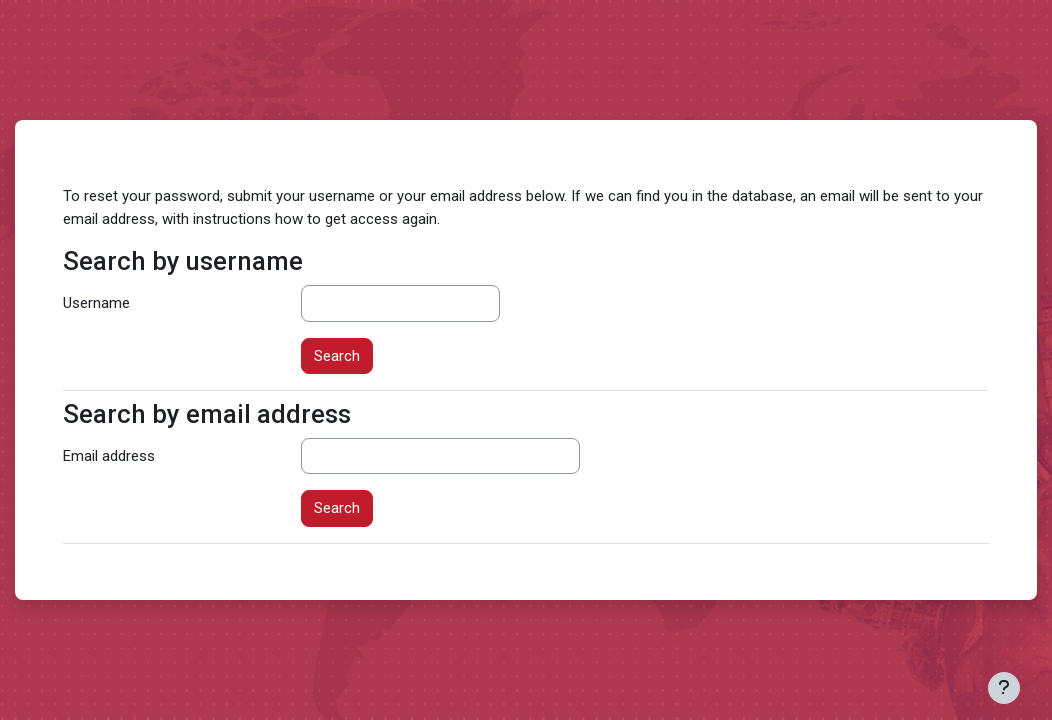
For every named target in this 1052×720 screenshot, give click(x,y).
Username (96, 303)
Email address (109, 456)
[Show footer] (1004, 688)
